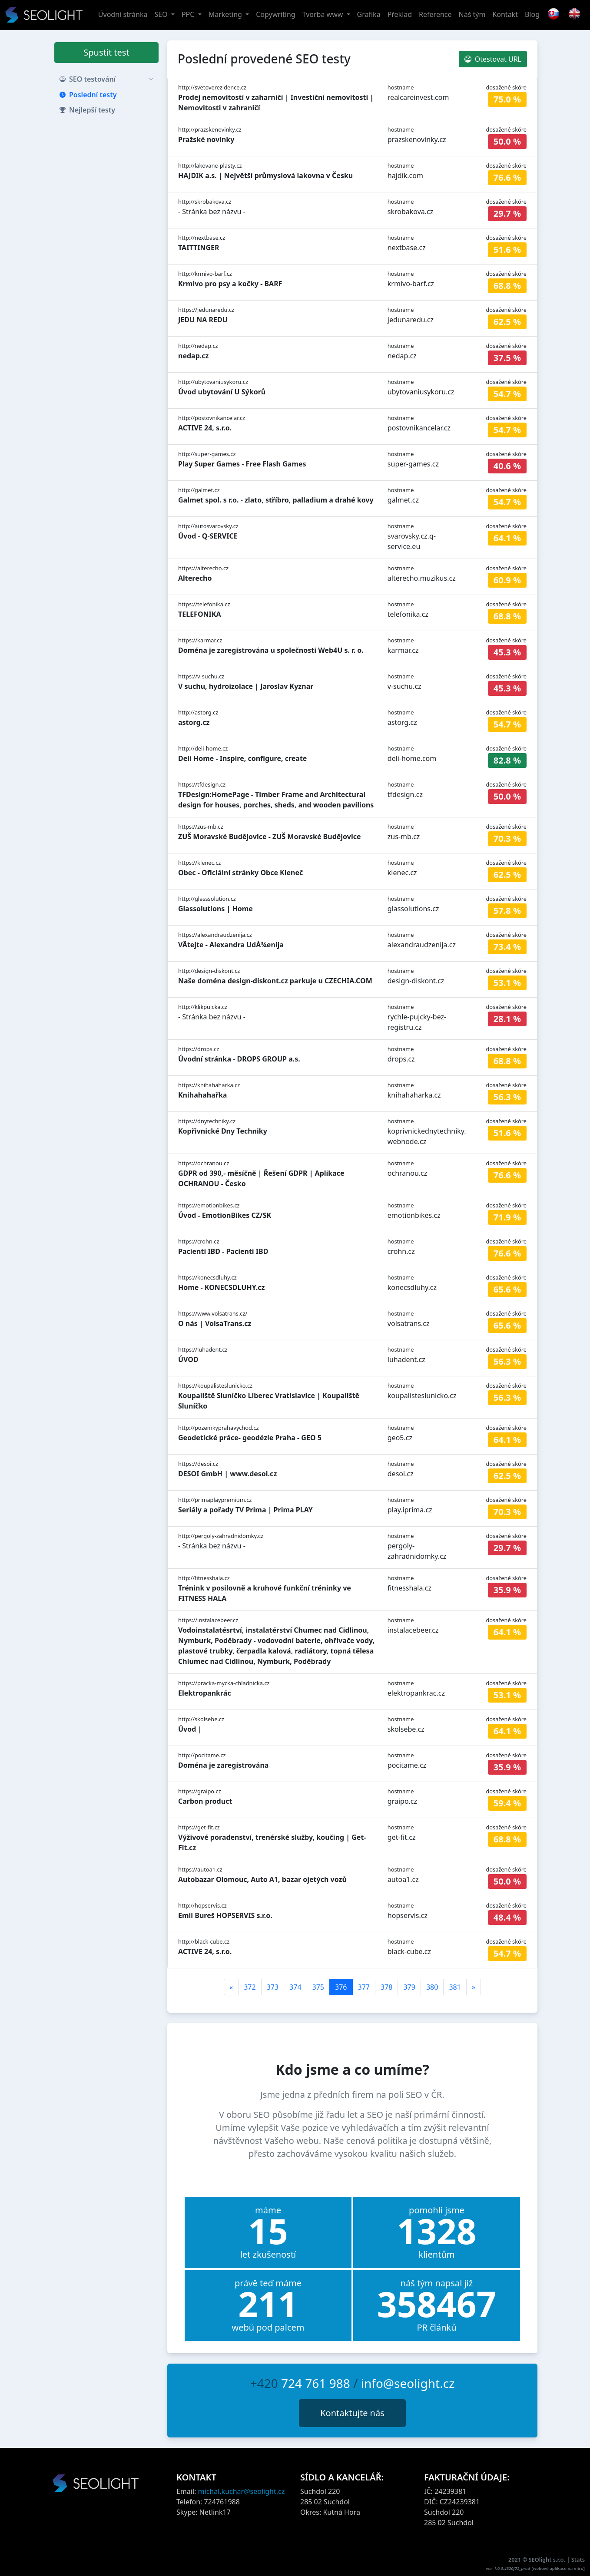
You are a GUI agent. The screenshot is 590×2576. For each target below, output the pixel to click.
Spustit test (106, 52)
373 (272, 1987)
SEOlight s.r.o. (548, 2559)
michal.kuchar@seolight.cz (241, 2491)
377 (364, 1987)
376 (341, 1987)
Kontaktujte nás (352, 2413)
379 (409, 1987)
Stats (578, 2559)
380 (432, 1987)
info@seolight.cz (408, 2383)
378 (386, 1987)
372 (249, 1987)
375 (318, 1987)
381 (455, 1987)
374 (295, 1987)
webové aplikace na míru (558, 2568)
